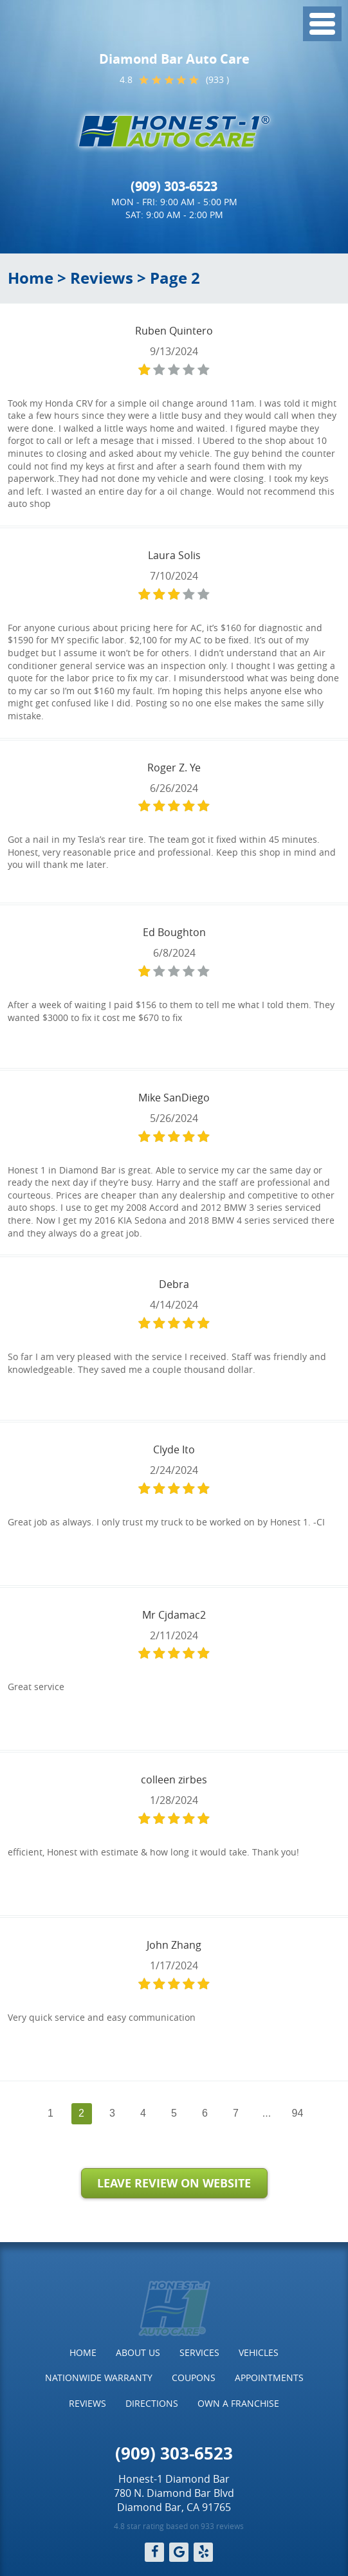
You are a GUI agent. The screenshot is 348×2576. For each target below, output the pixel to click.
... (266, 2113)
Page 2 (175, 278)
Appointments (269, 2377)
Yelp (203, 2552)
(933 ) (217, 79)
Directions (151, 2403)
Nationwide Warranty (98, 2377)
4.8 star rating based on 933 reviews (179, 2526)
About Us (138, 2352)
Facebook (154, 2552)
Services (199, 2352)
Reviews (101, 278)
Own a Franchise (238, 2403)
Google (178, 2552)
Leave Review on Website (174, 2183)
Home (30, 278)
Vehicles (259, 2352)
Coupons (193, 2377)
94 (298, 2113)
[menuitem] (83, 2353)
